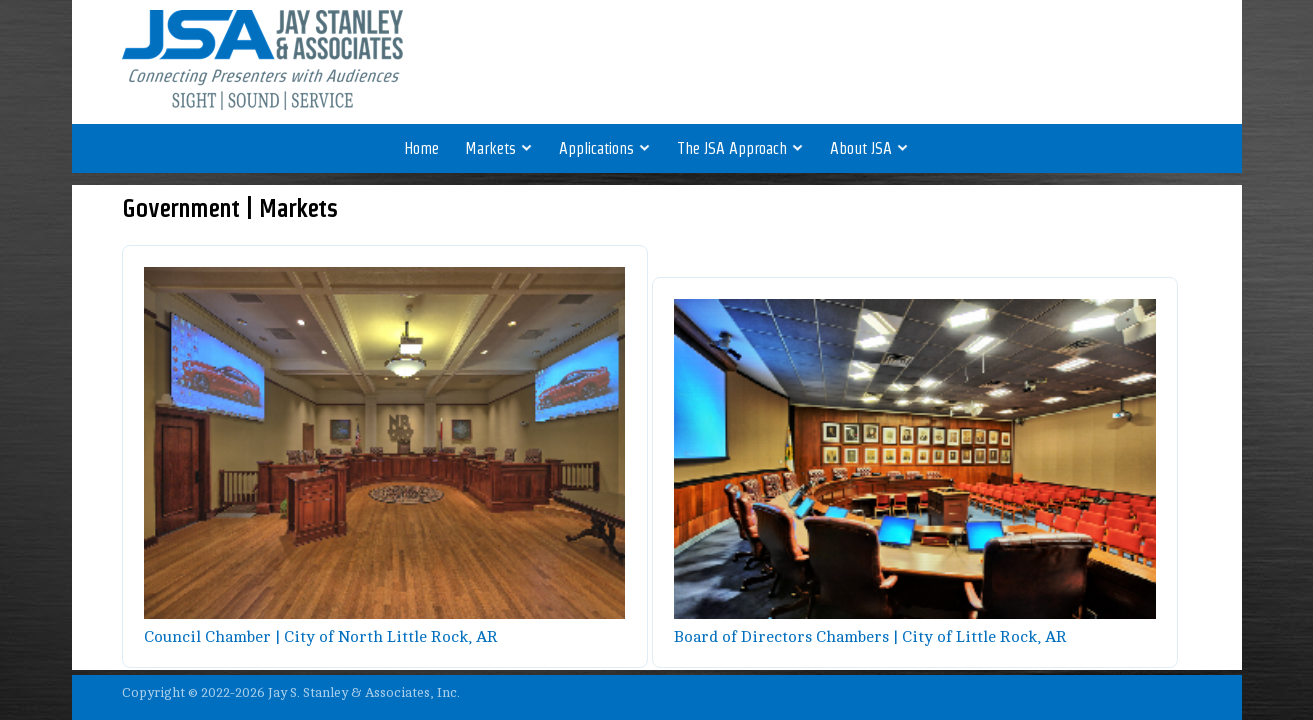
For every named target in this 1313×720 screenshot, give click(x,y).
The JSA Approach (740, 148)
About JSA (869, 148)
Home (421, 148)
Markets (499, 148)
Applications (605, 148)
